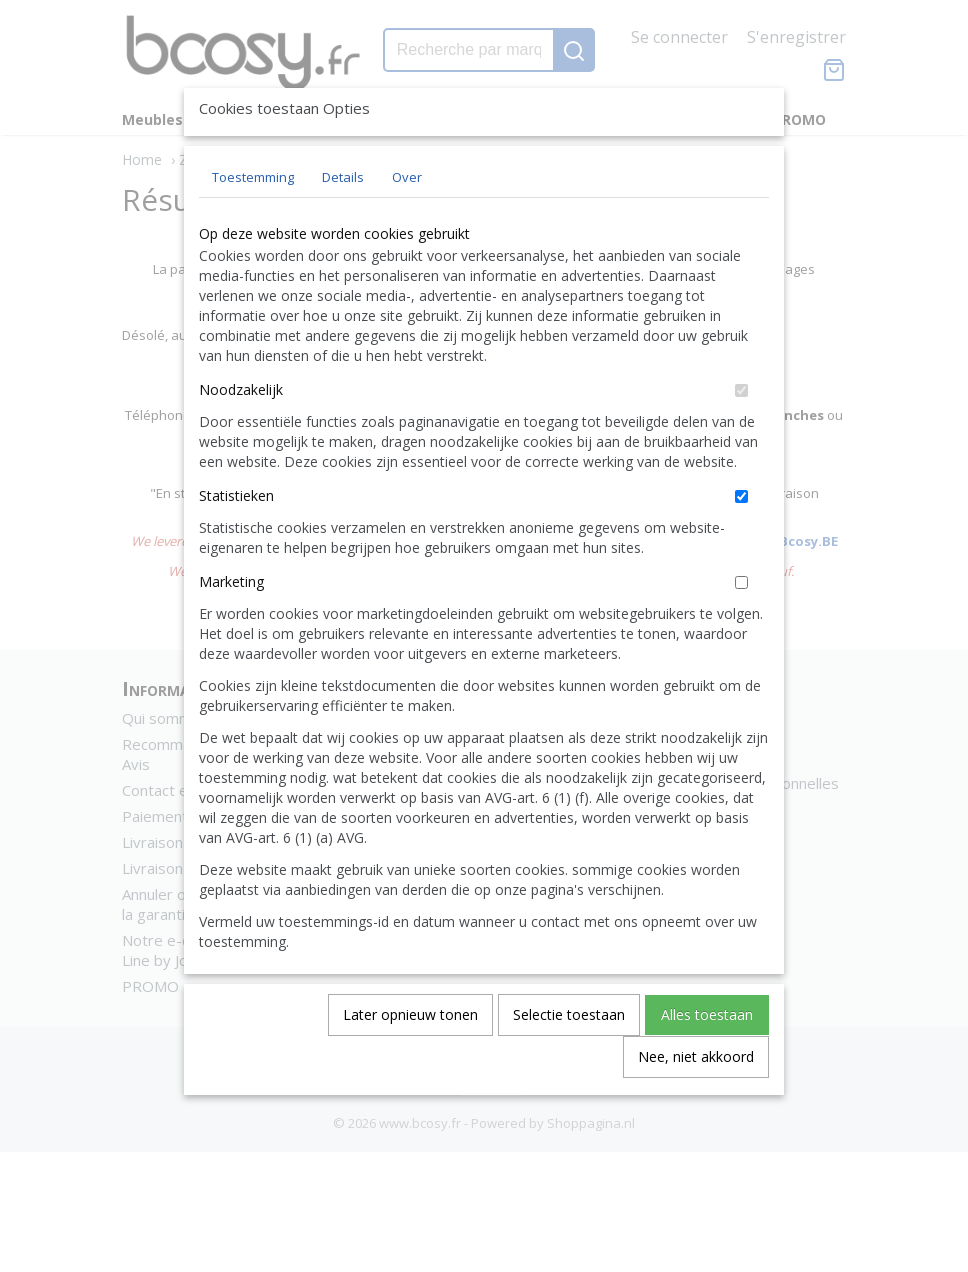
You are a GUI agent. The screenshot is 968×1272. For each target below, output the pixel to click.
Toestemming (253, 223)
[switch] (741, 436)
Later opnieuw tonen (410, 1060)
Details (343, 223)
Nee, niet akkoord (696, 1102)
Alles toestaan (707, 1060)
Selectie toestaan (569, 1060)
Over (407, 223)
